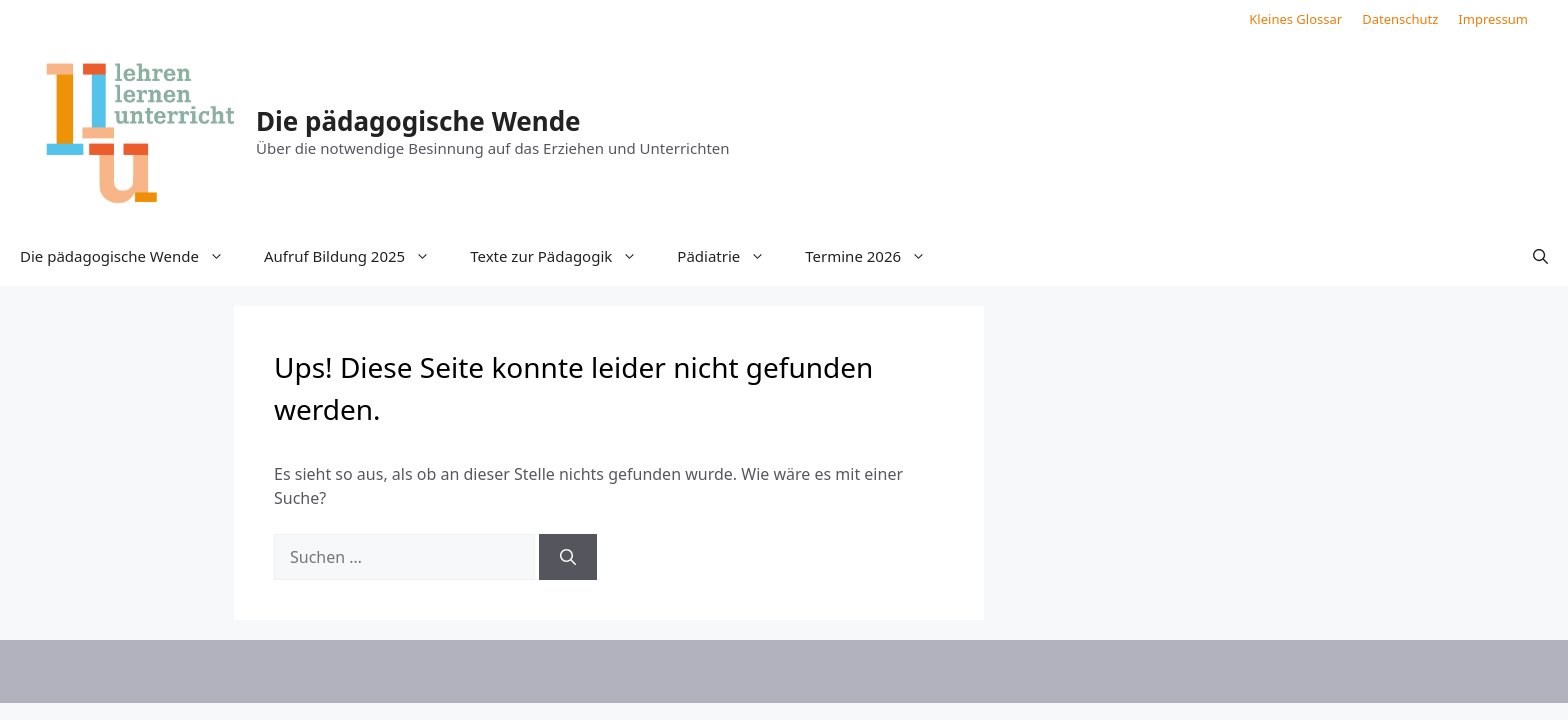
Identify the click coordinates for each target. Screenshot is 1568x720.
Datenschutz (1400, 19)
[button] (1540, 256)
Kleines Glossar (1295, 19)
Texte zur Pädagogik (563, 256)
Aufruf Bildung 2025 (357, 256)
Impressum (1493, 19)
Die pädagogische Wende (418, 121)
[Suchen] (568, 557)
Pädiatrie (731, 256)
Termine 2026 (875, 256)
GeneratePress (947, 671)
